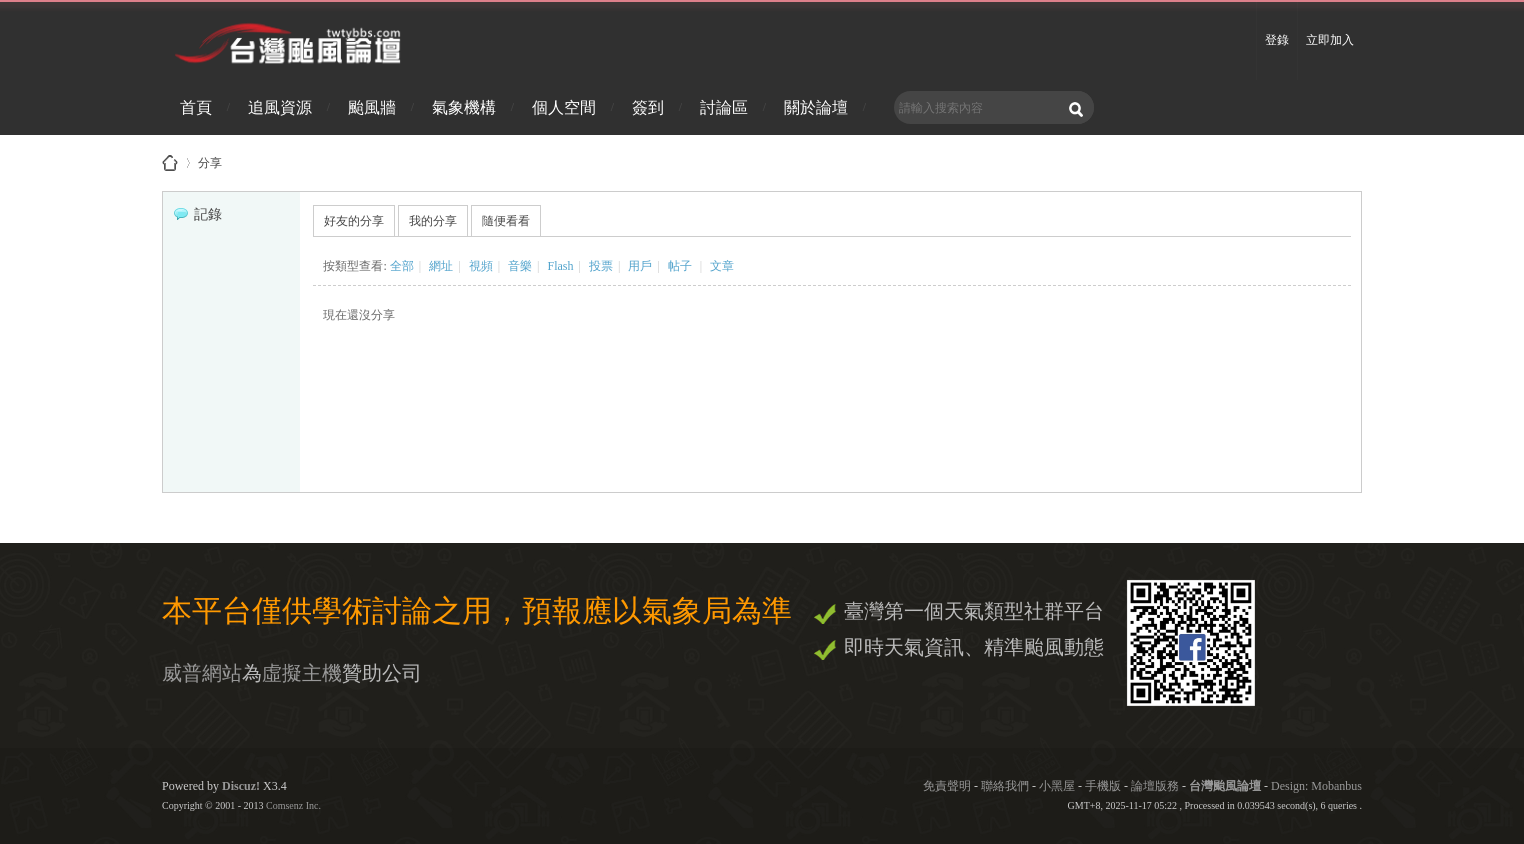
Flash (560, 266)
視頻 (481, 266)
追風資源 (280, 107)
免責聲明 (947, 786)
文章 (722, 266)
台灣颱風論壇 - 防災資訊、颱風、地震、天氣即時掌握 (170, 163)
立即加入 (1330, 40)
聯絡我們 (1005, 786)
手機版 (1103, 786)
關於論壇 (816, 107)
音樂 (520, 266)
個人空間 (564, 107)
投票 (601, 266)
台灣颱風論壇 (1226, 786)
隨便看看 (506, 221)
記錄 (197, 214)
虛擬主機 (302, 673)
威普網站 (202, 673)
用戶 (640, 266)
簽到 (648, 107)
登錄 (1277, 40)
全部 (402, 266)
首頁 (196, 107)
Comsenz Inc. (293, 805)
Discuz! (241, 786)
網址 (441, 266)
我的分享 (433, 221)
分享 (210, 159)
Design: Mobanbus (1316, 786)
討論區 (724, 107)
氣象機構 (464, 107)
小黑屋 (1057, 786)
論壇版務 (1155, 786)
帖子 (680, 266)
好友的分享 (354, 221)
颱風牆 (372, 107)
